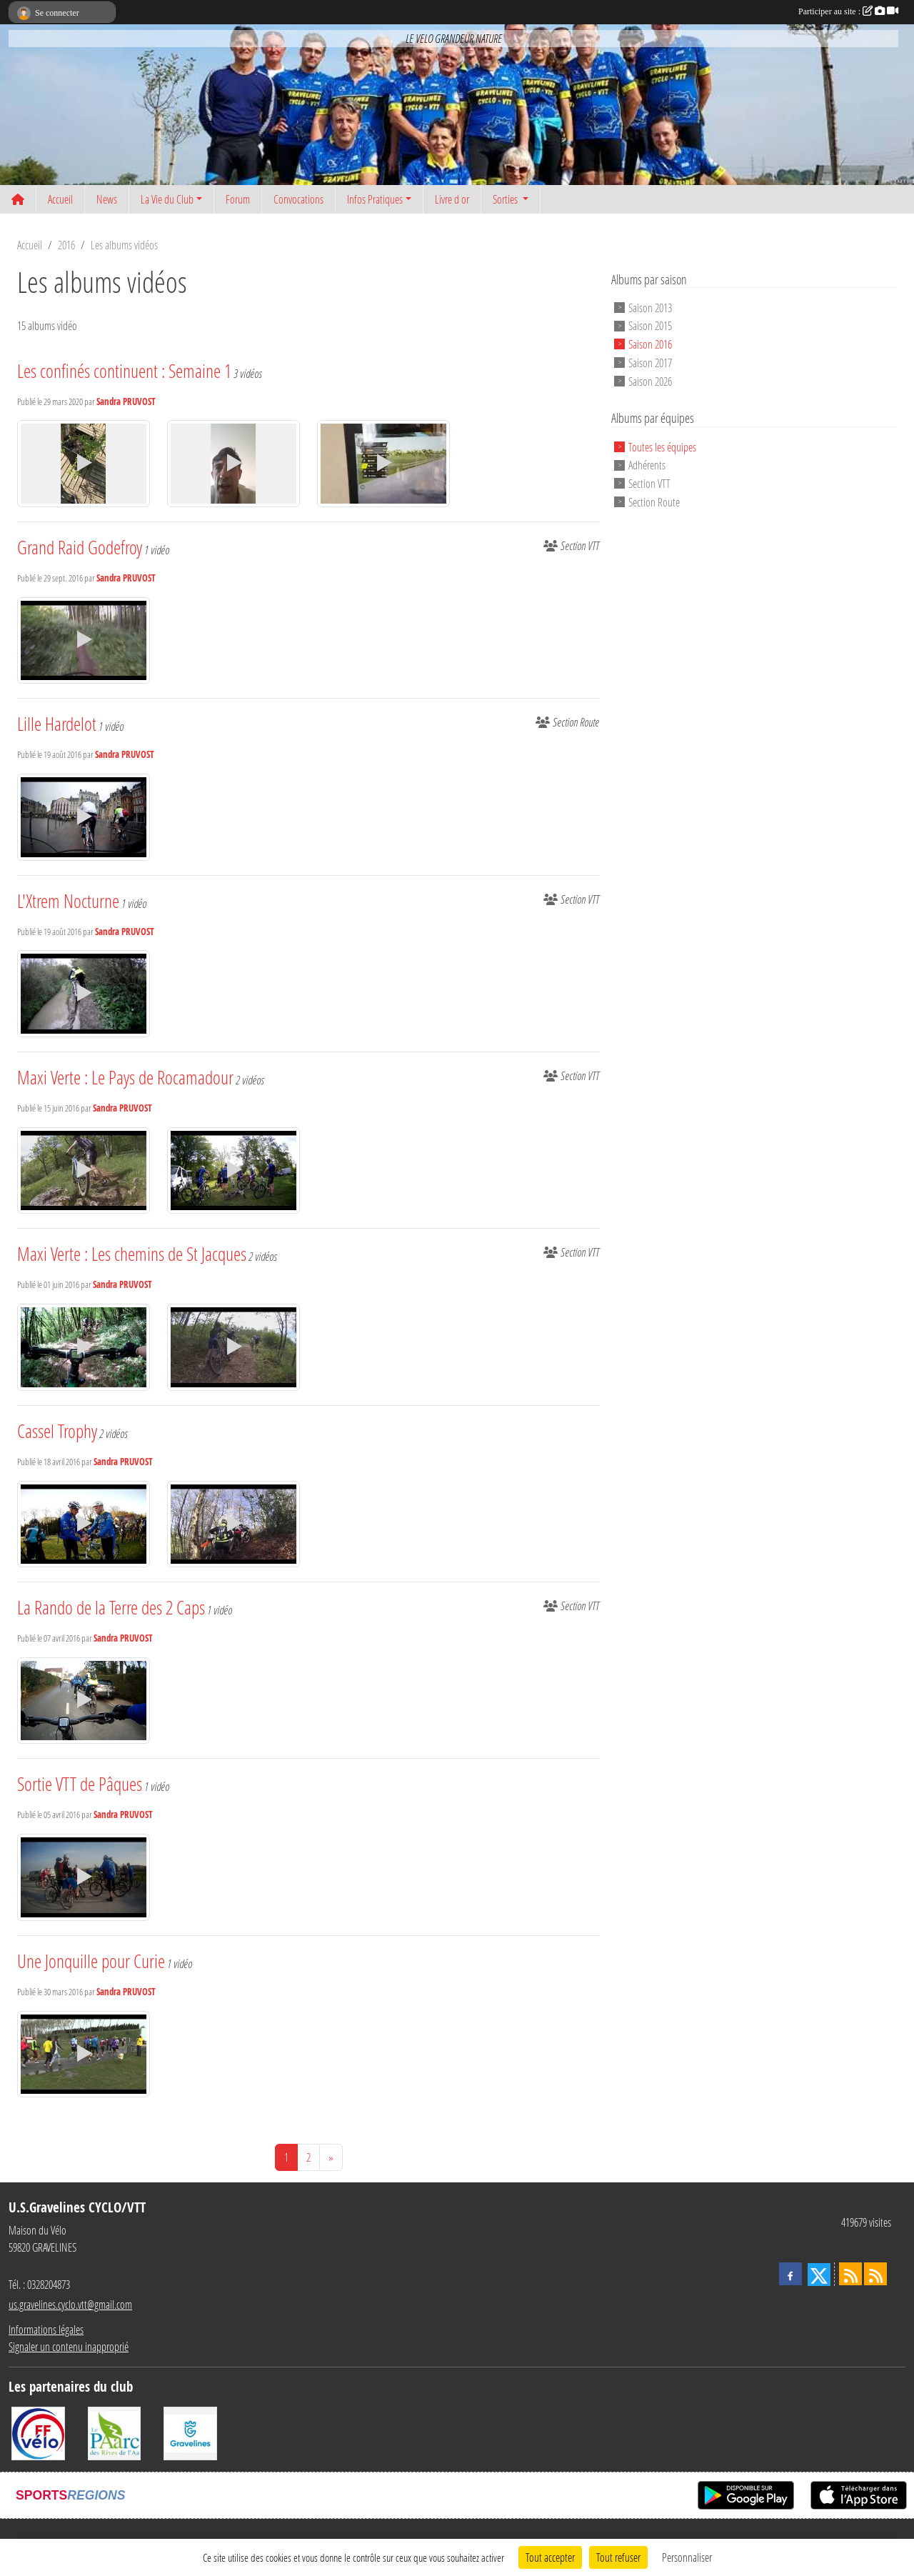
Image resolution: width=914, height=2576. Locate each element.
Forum (238, 198)
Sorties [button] (506, 198)
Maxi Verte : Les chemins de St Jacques (131, 1254)
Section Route (654, 501)
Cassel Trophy (57, 1431)
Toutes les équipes (662, 446)
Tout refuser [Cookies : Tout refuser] (618, 2557)
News (106, 198)
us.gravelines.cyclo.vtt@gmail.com (70, 2304)
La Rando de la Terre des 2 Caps (111, 1607)
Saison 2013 (650, 306)
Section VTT (649, 483)
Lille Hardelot (56, 724)
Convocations (298, 198)
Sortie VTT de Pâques (79, 1784)
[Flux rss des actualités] (850, 2273)
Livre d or (452, 198)
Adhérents (647, 464)
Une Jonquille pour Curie (91, 1961)
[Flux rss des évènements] (875, 2273)
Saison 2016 (650, 343)
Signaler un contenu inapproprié (69, 2346)
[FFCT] (38, 2432)
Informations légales (46, 2329)
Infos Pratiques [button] (375, 198)
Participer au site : (848, 11)
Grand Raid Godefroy (79, 547)
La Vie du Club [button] (167, 198)
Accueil (60, 198)
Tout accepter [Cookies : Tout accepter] (550, 2557)
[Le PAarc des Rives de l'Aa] (114, 2432)
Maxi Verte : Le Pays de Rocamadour (125, 1077)
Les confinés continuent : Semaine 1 (124, 371)
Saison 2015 (650, 325)
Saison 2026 (650, 380)
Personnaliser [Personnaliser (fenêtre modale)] (687, 2557)
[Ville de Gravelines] (190, 2432)
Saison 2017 (650, 362)
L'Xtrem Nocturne (68, 901)
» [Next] (330, 2157)
